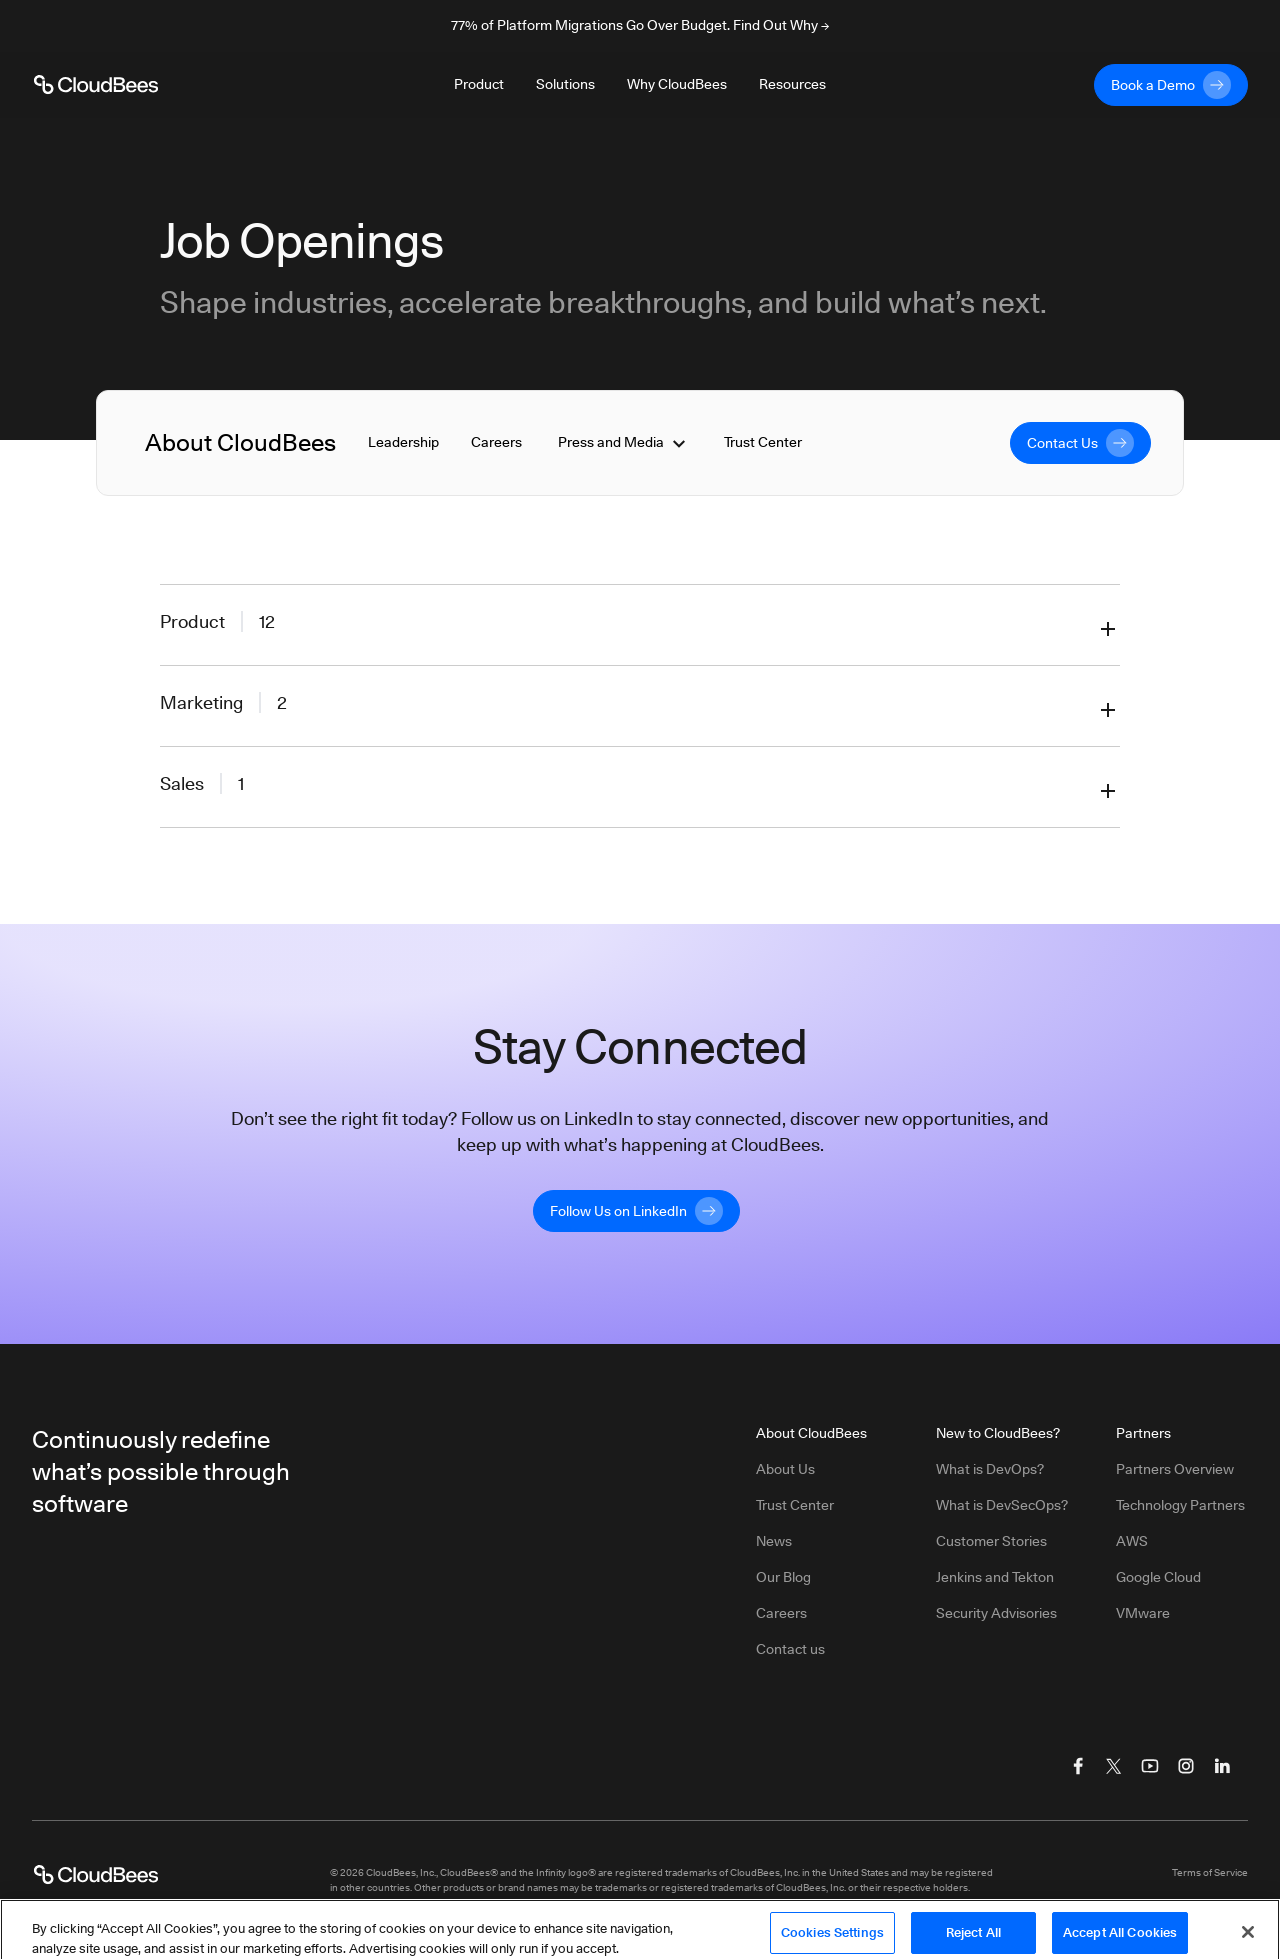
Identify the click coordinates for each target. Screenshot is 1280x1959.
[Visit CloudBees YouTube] (1150, 1766)
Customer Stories (991, 1541)
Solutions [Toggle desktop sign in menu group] (565, 84)
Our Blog (783, 1577)
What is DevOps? (990, 1469)
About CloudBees (240, 442)
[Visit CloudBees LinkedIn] (1222, 1766)
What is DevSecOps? (1002, 1505)
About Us (785, 1469)
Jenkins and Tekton (995, 1577)
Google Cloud (1158, 1577)
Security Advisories (996, 1613)
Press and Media (623, 443)
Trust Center (763, 442)
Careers (496, 442)
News (774, 1541)
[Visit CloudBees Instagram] (1186, 1766)
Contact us (790, 1649)
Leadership (403, 442)
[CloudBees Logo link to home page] (96, 85)
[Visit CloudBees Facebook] (1078, 1766)
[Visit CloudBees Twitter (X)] (1114, 1766)
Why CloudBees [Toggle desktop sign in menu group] (677, 84)
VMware (1143, 1613)
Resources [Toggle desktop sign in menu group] (792, 84)
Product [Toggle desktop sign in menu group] (479, 84)
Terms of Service (1210, 1872)
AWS (1132, 1541)
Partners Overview (1175, 1469)
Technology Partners (1180, 1505)
